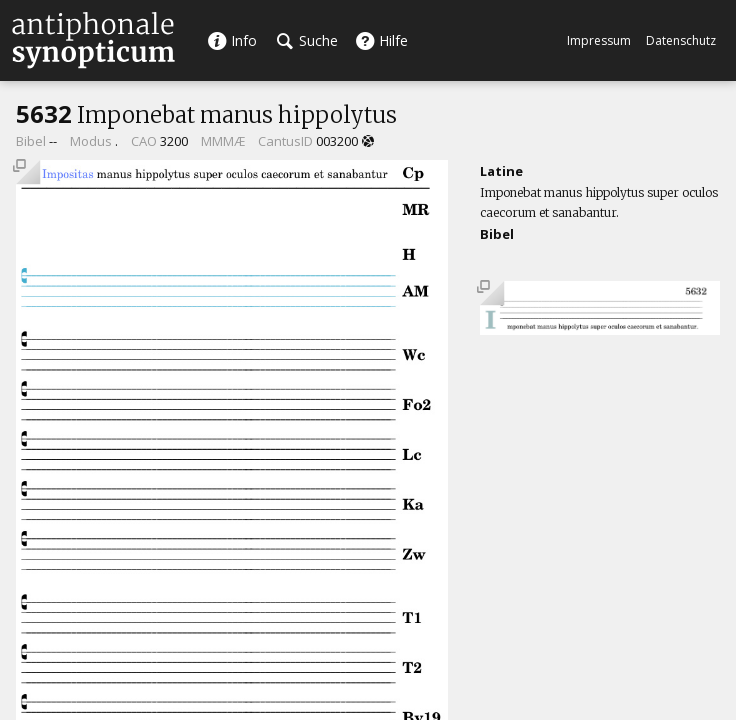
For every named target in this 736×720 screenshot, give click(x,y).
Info (232, 40)
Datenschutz (681, 40)
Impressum (599, 40)
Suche (307, 40)
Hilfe (381, 40)
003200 (337, 141)
